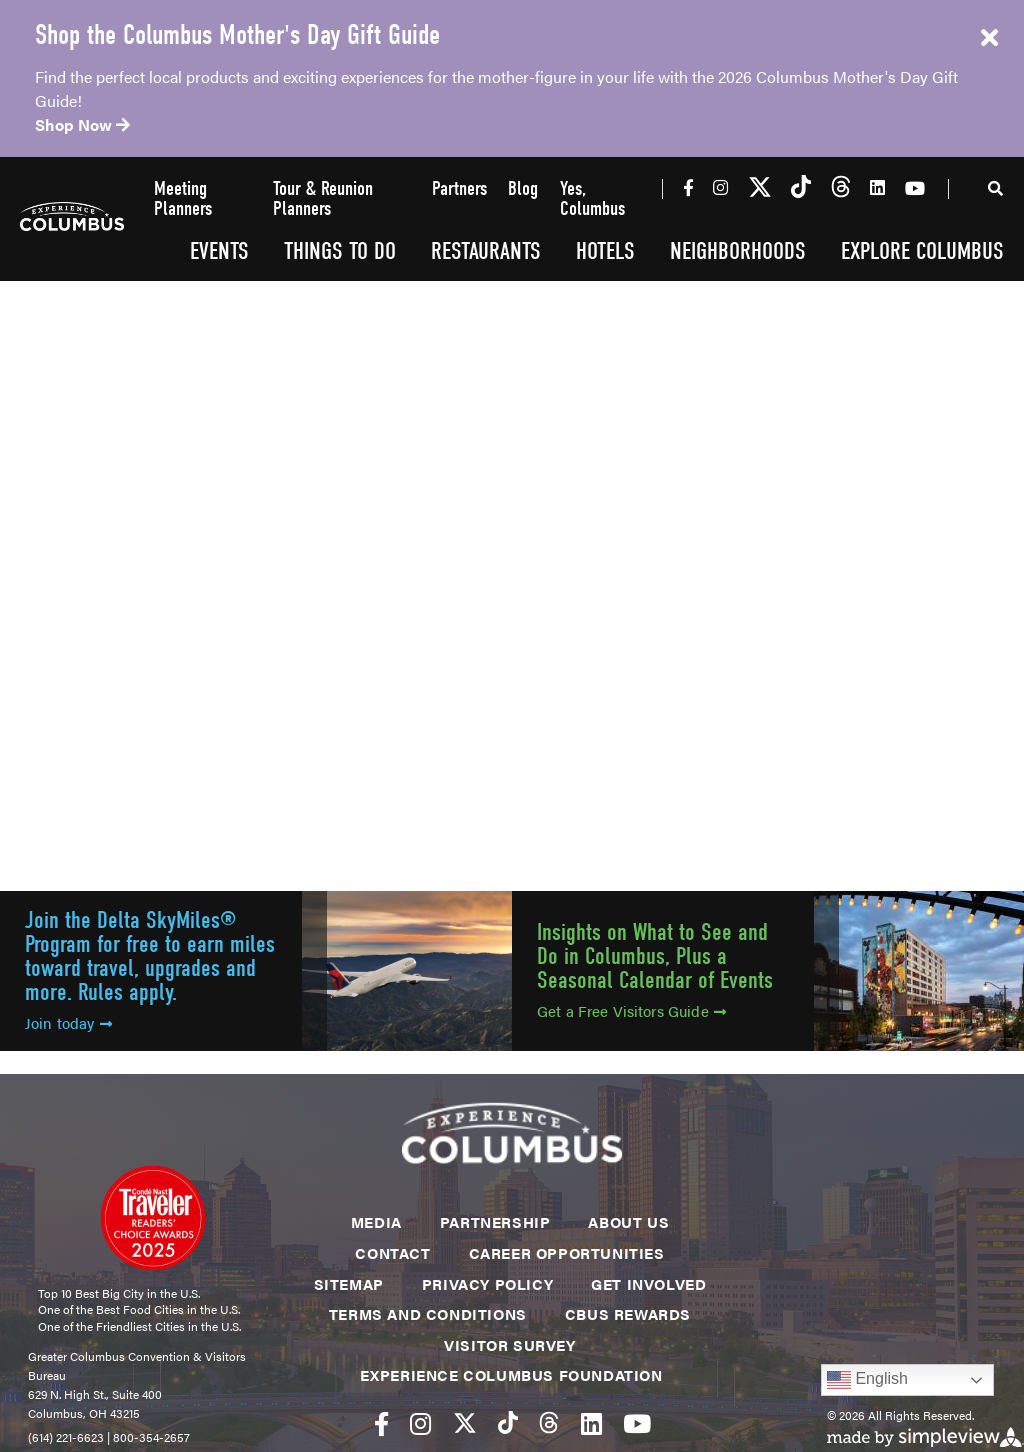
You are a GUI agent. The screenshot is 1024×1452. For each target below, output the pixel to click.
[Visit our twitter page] (760, 188)
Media (376, 1221)
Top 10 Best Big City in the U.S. (119, 1293)
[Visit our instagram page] (720, 187)
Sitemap (349, 1283)
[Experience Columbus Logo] (72, 219)
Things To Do (340, 251)
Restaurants (486, 251)
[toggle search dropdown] (996, 191)
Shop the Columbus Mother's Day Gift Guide (237, 35)
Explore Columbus (922, 251)
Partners (459, 189)
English (867, 1380)
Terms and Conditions (428, 1313)
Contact (392, 1252)
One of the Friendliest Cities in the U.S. (139, 1326)
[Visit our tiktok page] (801, 188)
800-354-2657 (151, 1437)
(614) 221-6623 (66, 1437)
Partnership (495, 1221)
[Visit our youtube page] (915, 188)
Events (219, 251)
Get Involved (648, 1283)
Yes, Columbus (592, 199)
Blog (523, 189)
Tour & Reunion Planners (323, 199)
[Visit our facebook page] (688, 187)
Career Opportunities (567, 1252)
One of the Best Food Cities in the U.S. (139, 1309)
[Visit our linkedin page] (877, 187)
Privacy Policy (487, 1283)
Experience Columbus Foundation (511, 1374)
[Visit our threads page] (841, 188)
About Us (628, 1221)
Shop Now (82, 124)
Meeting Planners (183, 199)
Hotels (605, 251)
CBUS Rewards (628, 1313)
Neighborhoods (738, 251)
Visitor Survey (509, 1344)
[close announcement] (989, 38)
